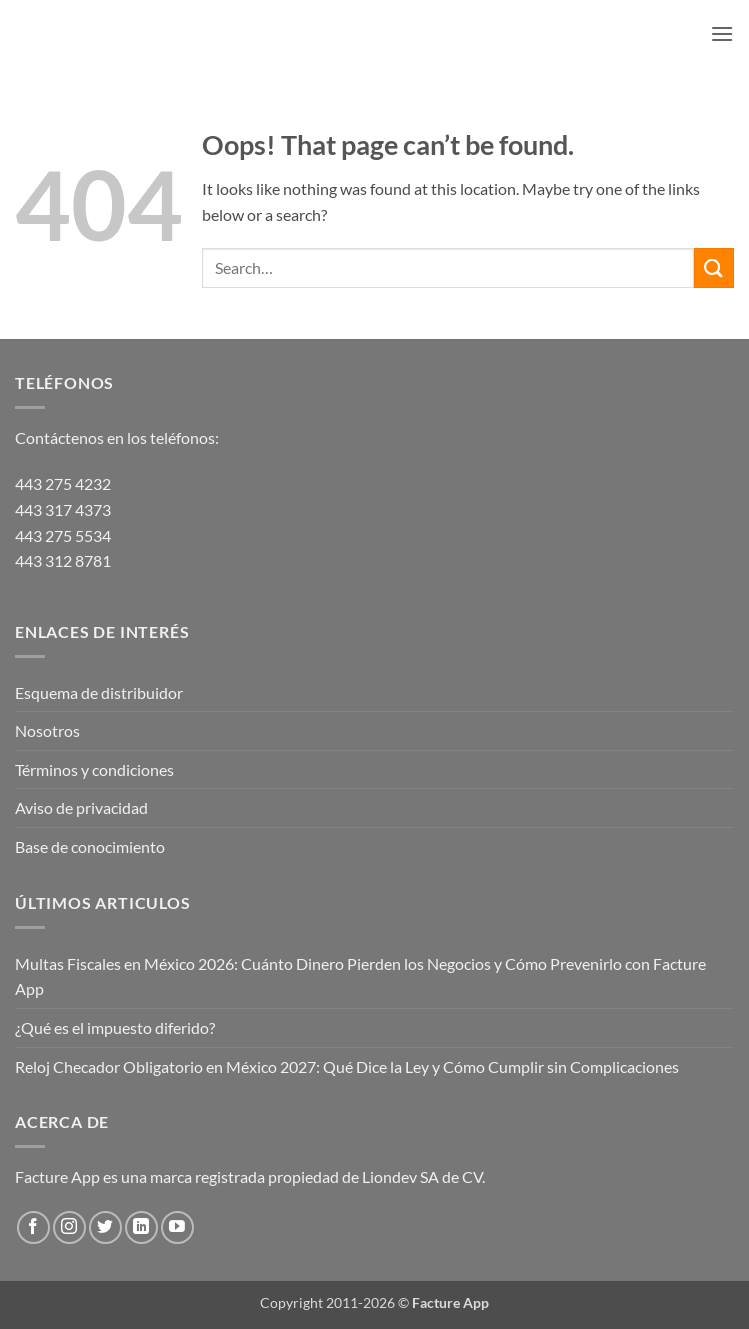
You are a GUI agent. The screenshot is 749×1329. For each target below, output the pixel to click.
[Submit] (714, 267)
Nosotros (47, 730)
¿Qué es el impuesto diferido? (115, 1027)
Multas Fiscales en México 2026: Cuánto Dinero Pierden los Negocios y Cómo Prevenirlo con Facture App (360, 976)
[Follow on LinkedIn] (141, 1227)
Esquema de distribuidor (99, 692)
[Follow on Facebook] (33, 1227)
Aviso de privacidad (81, 807)
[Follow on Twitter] (105, 1227)
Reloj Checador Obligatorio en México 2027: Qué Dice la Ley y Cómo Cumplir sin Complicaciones (347, 1066)
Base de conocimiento (90, 846)
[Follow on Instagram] (69, 1227)
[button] (722, 33)
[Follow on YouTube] (177, 1227)
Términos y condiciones (94, 769)
